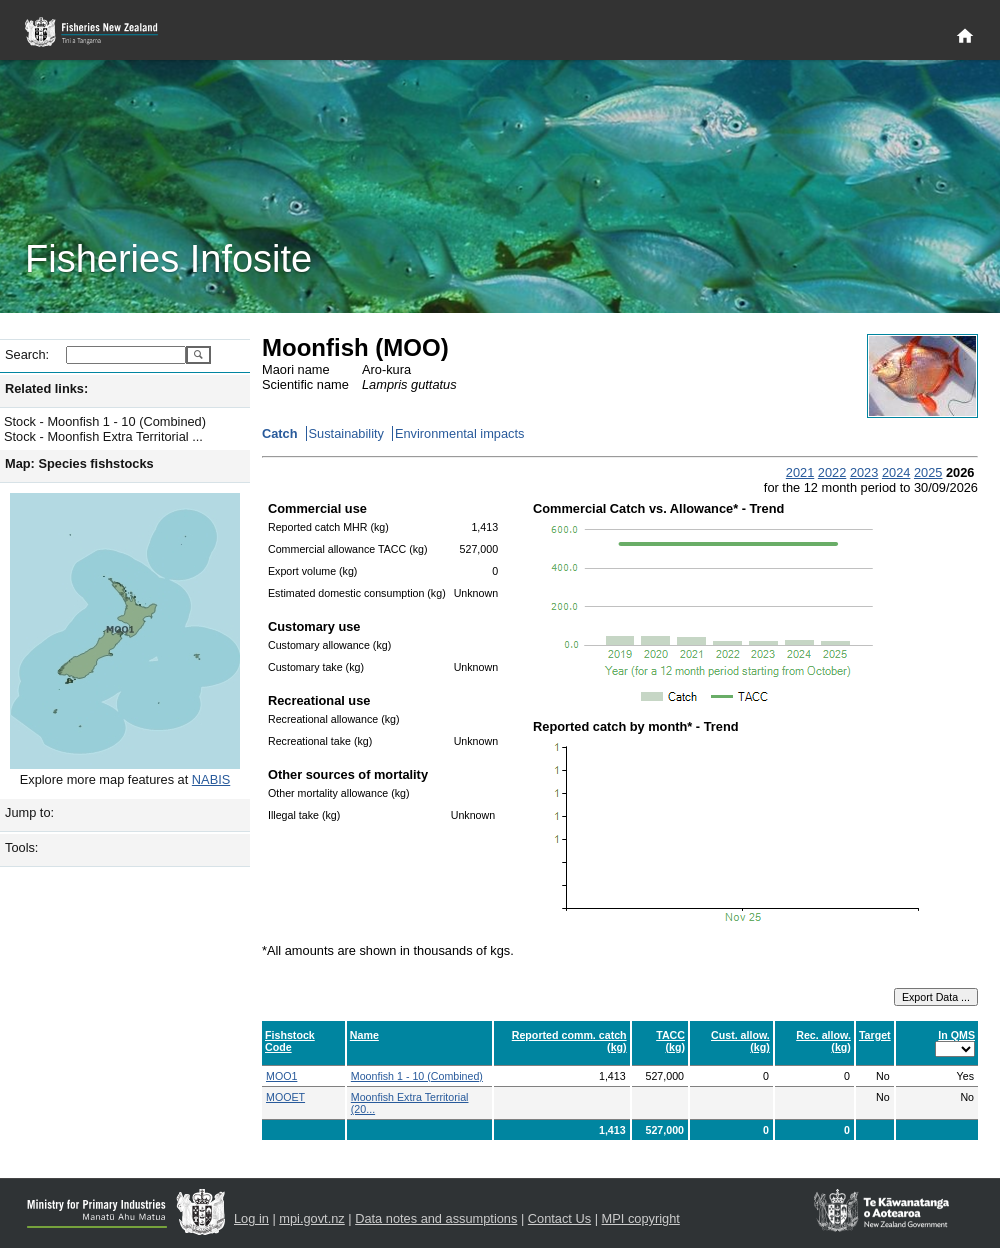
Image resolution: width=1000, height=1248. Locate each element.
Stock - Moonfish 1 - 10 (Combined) (105, 421)
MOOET (285, 1097)
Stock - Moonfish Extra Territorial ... (103, 436)
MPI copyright (641, 1218)
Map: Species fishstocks (79, 463)
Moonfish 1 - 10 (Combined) (417, 1076)
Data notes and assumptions (436, 1218)
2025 (928, 472)
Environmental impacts (459, 433)
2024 (896, 472)
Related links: (46, 388)
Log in (251, 1218)
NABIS (211, 779)
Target (875, 1035)
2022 (832, 472)
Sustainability (346, 433)
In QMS (956, 1035)
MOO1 (281, 1076)
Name (364, 1035)
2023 (864, 472)
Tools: (21, 847)
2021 (800, 472)
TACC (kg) (670, 1041)
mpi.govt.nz (311, 1218)
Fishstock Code (290, 1041)
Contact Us (559, 1218)
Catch (280, 433)
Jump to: (29, 812)
